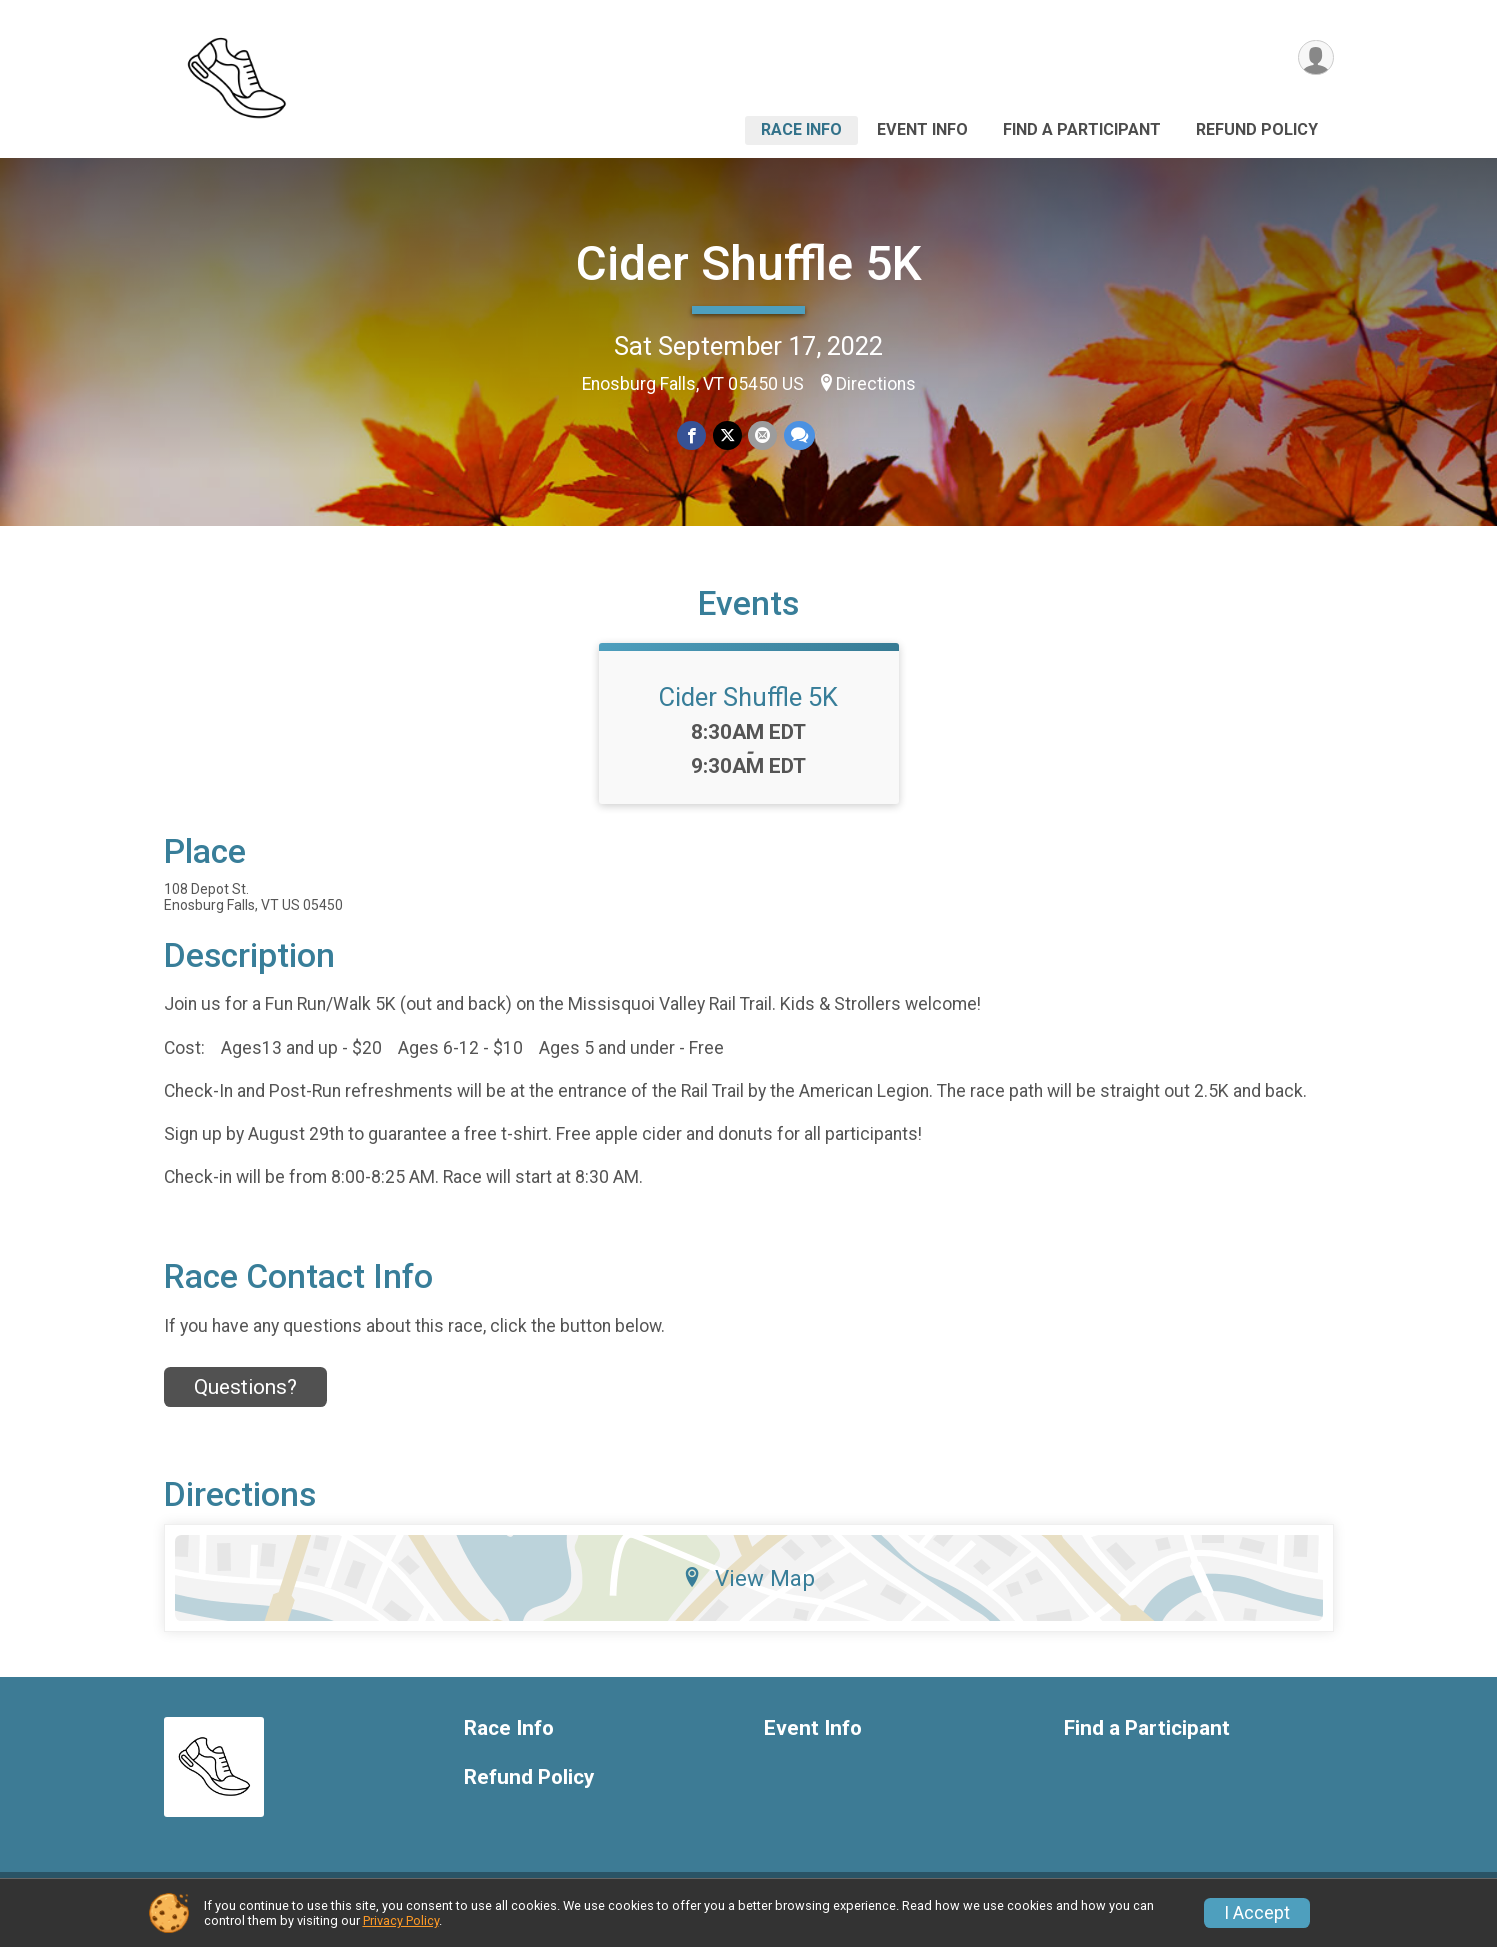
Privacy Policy (401, 1920)
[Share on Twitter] (727, 435)
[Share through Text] (798, 435)
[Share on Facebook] (692, 435)
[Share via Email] (762, 435)
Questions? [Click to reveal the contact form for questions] (245, 1399)
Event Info (922, 129)
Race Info (801, 129)
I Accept (1257, 1913)
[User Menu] (1315, 58)
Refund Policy (1257, 129)
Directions (876, 384)
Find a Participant (1082, 129)
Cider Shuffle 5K (749, 263)
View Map (748, 1591)
